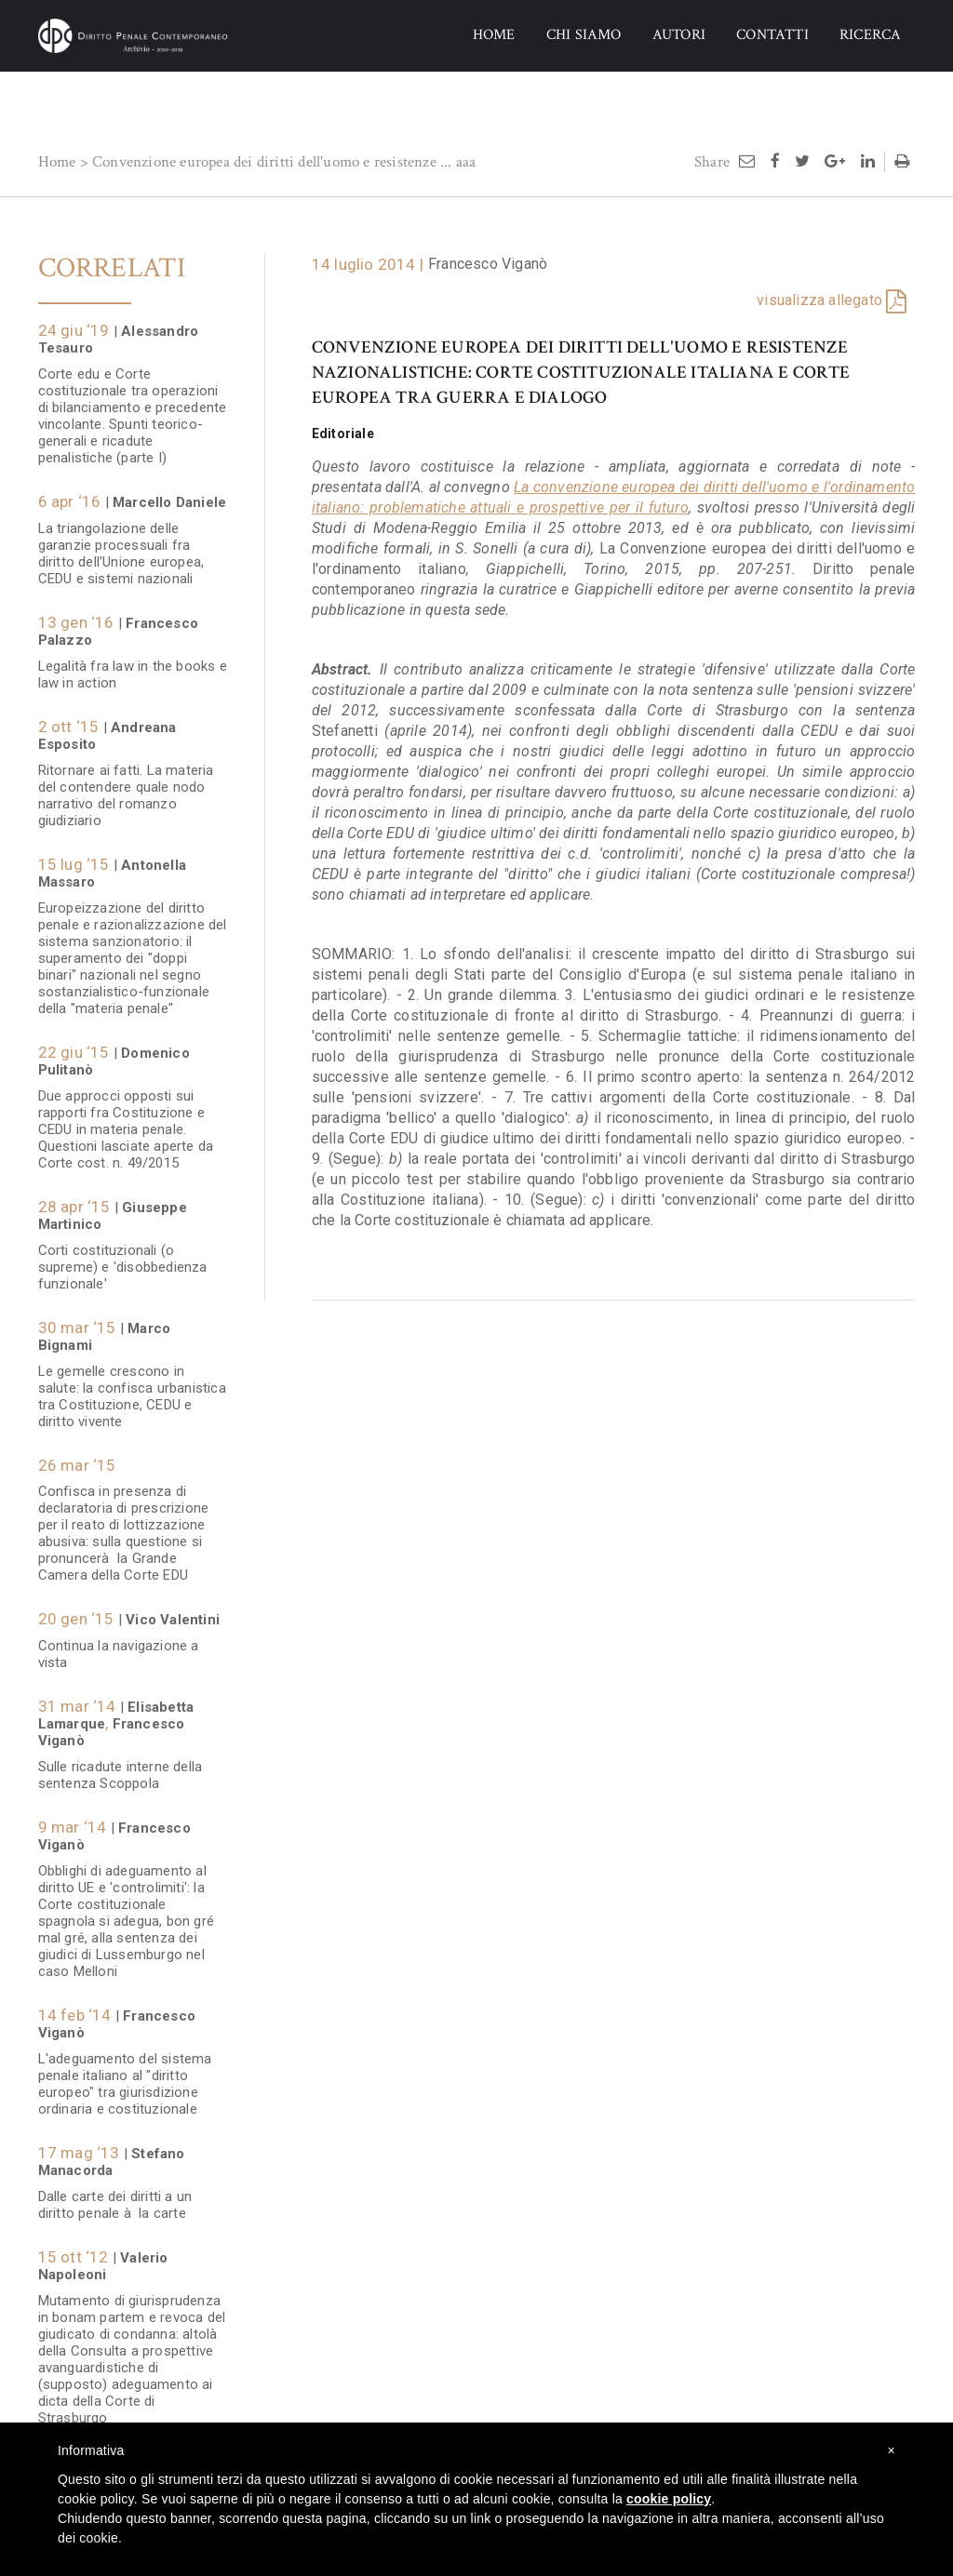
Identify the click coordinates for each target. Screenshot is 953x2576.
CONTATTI (772, 35)
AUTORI (678, 35)
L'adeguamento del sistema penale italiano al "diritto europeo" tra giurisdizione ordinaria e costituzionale (125, 2074)
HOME (494, 35)
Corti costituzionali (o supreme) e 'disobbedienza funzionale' (123, 1258)
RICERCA (870, 35)
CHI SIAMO (584, 35)
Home (57, 162)
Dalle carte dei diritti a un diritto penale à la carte (115, 2195)
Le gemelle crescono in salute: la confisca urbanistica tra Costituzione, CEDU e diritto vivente (132, 1387)
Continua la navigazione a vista (118, 1645)
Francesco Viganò (487, 264)
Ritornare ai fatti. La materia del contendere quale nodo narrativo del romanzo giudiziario (126, 786)
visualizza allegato (819, 300)
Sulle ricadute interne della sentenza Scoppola (120, 1765)
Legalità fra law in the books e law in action (132, 665)
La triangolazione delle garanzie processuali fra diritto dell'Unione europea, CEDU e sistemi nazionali (121, 544)
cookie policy (668, 2498)
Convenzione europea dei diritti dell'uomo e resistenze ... (272, 162)
